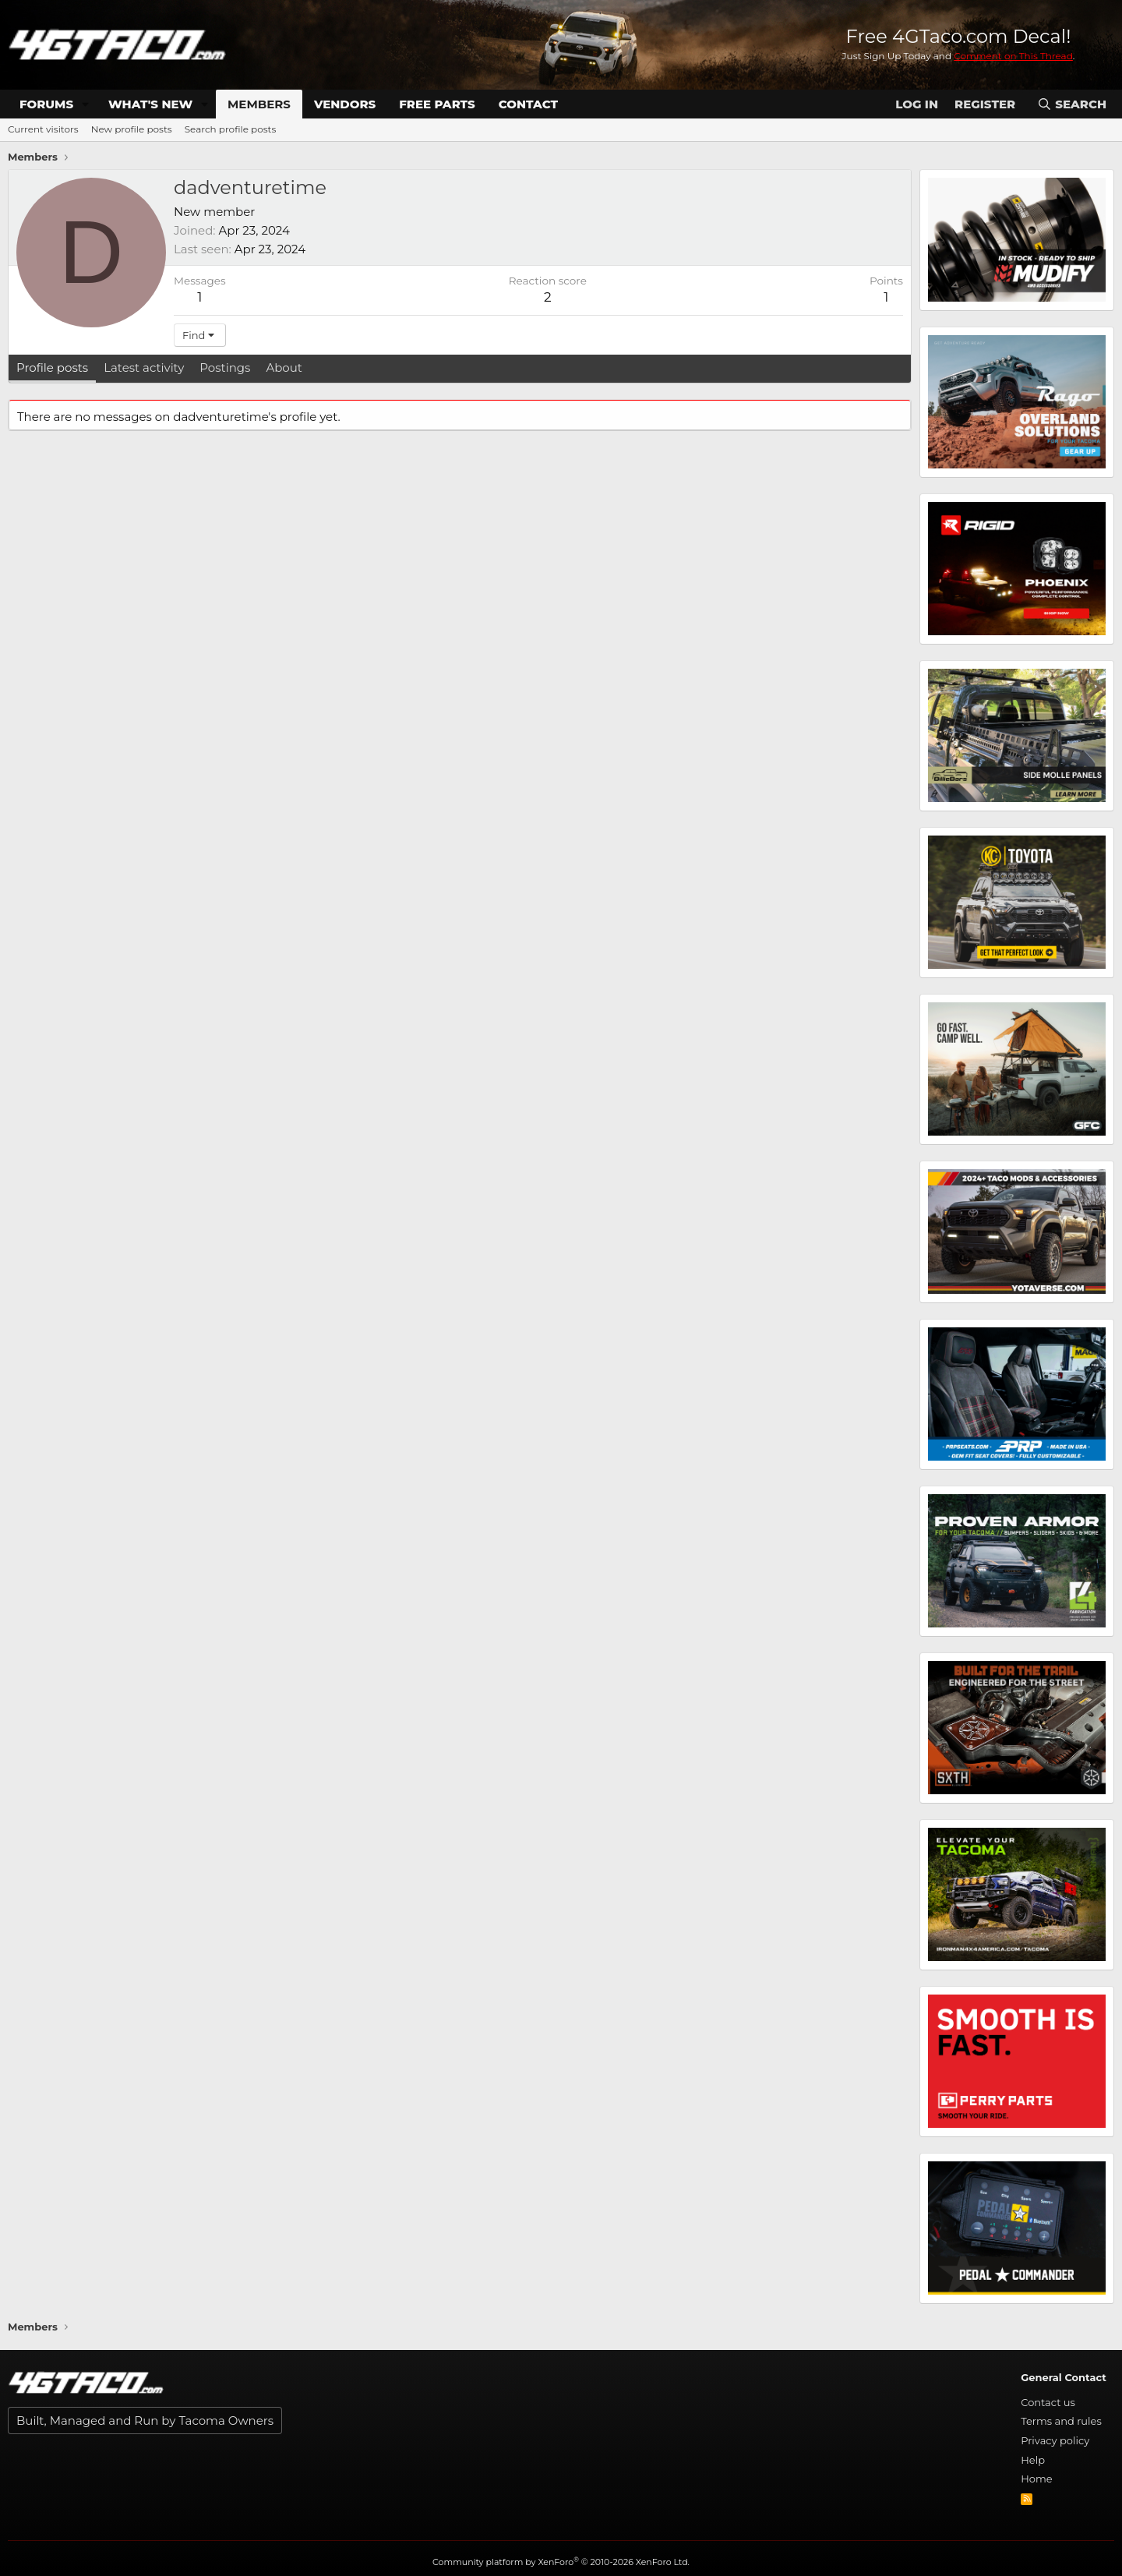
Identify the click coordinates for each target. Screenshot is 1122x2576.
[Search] (1071, 104)
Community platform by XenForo (561, 2562)
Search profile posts (231, 129)
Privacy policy (1055, 2440)
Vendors (345, 104)
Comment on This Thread (1013, 56)
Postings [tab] (224, 367)
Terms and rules (1061, 2421)
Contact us (1048, 2402)
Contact (528, 104)
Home (1036, 2478)
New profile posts (131, 129)
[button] (86, 104)
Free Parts (437, 104)
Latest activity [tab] (144, 367)
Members (259, 104)
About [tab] (284, 367)
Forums (46, 104)
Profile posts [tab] (52, 367)
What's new (150, 104)
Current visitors (43, 129)
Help (1033, 2460)
